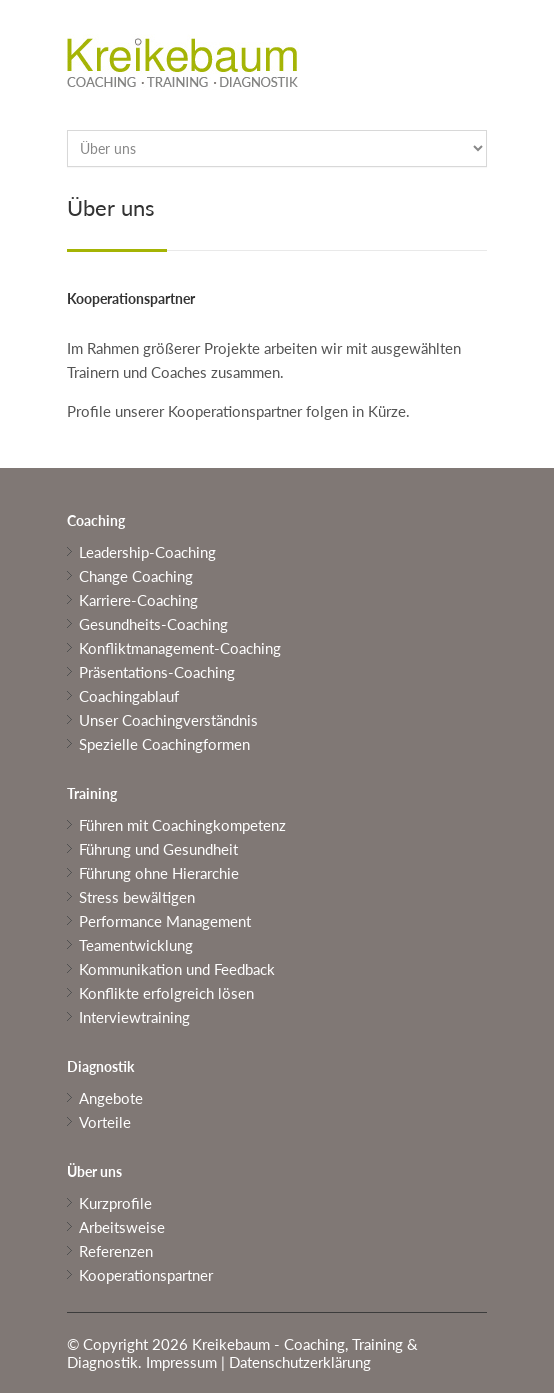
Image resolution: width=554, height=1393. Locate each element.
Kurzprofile (115, 1203)
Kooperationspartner (146, 1275)
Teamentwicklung (136, 945)
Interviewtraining (134, 1017)
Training (92, 793)
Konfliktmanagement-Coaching (180, 648)
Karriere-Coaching (138, 600)
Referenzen (116, 1251)
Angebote (111, 1098)
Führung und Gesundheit (158, 849)
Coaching (96, 520)
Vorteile (105, 1122)
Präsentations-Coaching (157, 672)
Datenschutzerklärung (300, 1362)
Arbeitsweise (122, 1227)
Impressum (181, 1362)
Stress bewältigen (137, 897)
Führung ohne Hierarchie (159, 873)
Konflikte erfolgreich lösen (166, 993)
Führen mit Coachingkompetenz (182, 825)
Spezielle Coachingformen (164, 744)
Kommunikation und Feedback (177, 969)
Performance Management (165, 921)
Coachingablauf (129, 696)
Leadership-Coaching (147, 552)
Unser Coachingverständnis (168, 720)
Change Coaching (136, 576)
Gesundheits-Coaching (153, 624)
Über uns (94, 1171)
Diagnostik (100, 1066)
